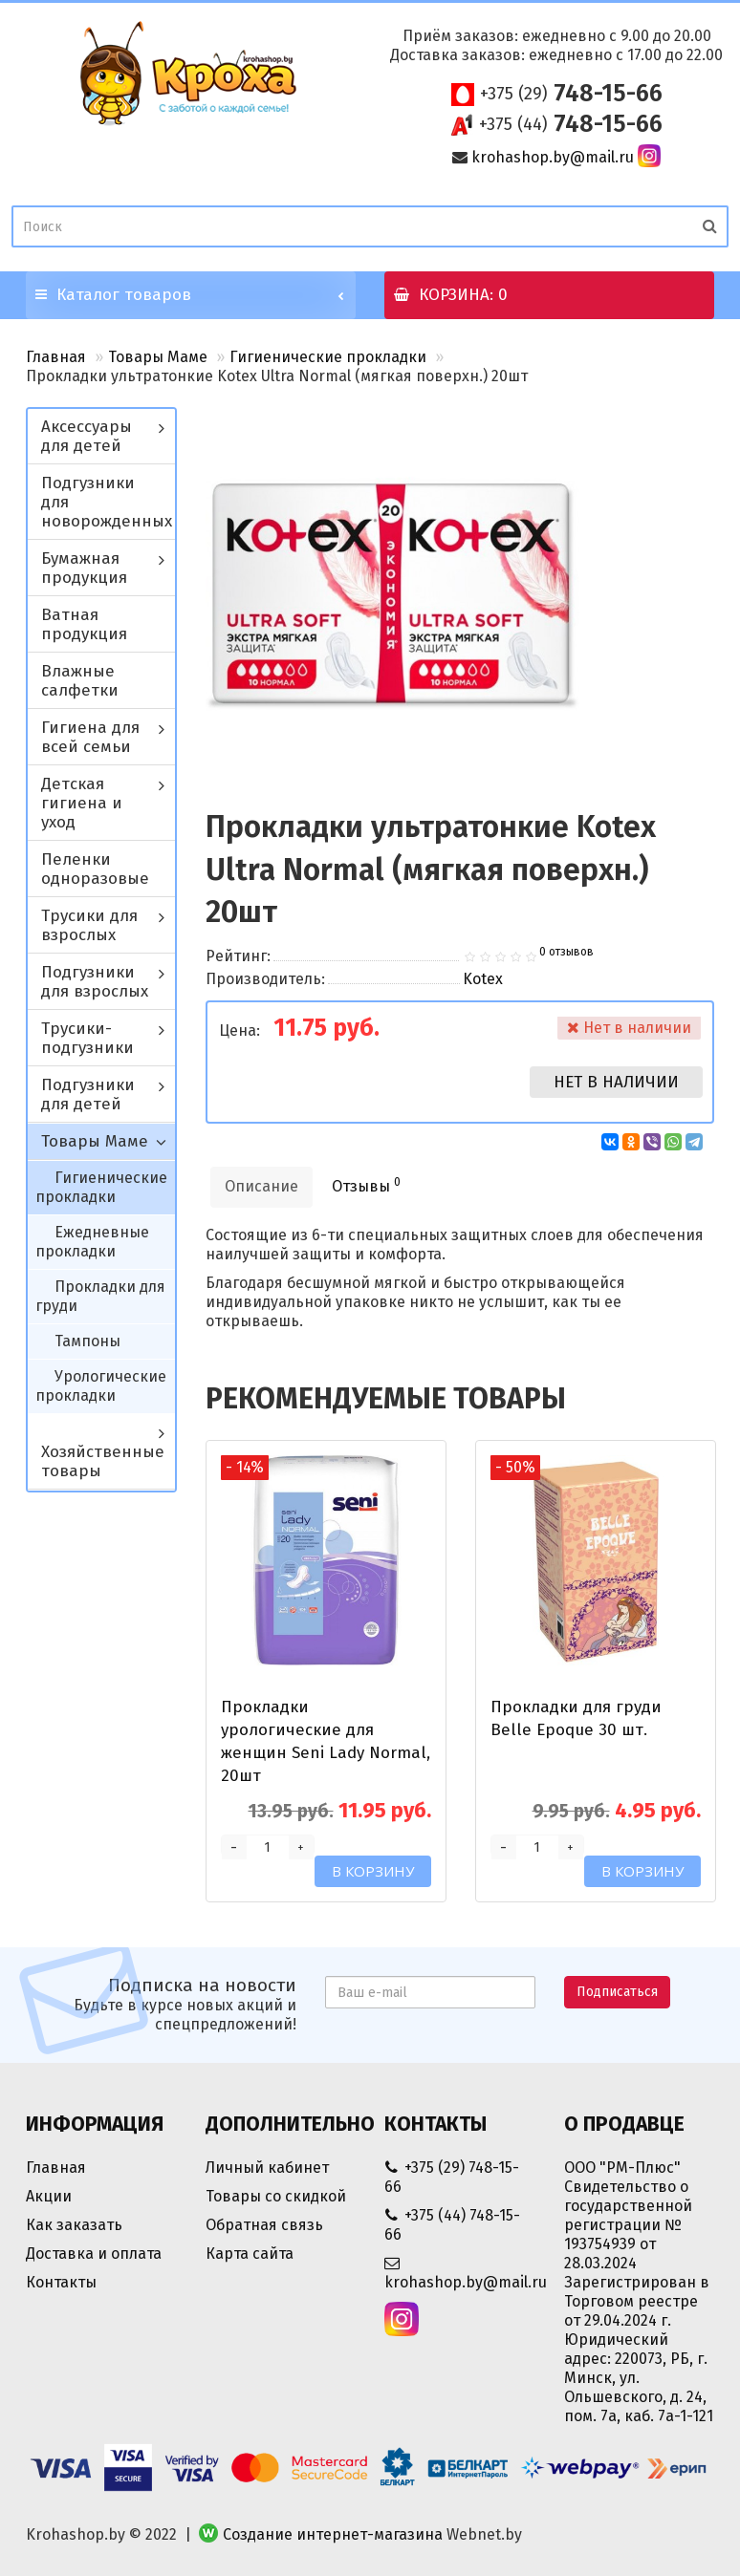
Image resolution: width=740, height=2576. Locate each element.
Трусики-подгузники (87, 1038)
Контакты (61, 2282)
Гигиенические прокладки (327, 357)
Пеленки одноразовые (95, 869)
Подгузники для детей (88, 1094)
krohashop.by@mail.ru (552, 157)
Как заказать (74, 2225)
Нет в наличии (616, 1082)
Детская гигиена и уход (81, 803)
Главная (56, 357)
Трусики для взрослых (89, 925)
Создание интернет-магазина (333, 2534)
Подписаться (617, 1992)
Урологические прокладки (100, 1386)
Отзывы (366, 1185)
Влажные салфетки (80, 680)
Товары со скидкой (276, 2196)
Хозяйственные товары (102, 1461)
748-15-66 (571, 93)
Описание (261, 1186)
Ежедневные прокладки (92, 1241)
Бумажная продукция (84, 568)
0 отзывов (566, 951)
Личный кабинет (267, 2167)
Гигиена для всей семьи (90, 737)
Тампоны (87, 1341)
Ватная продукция (84, 624)
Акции (49, 2196)
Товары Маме (157, 357)
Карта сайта (250, 2253)
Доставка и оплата (94, 2253)
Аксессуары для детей (86, 436)
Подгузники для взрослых (94, 981)
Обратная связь (264, 2225)
